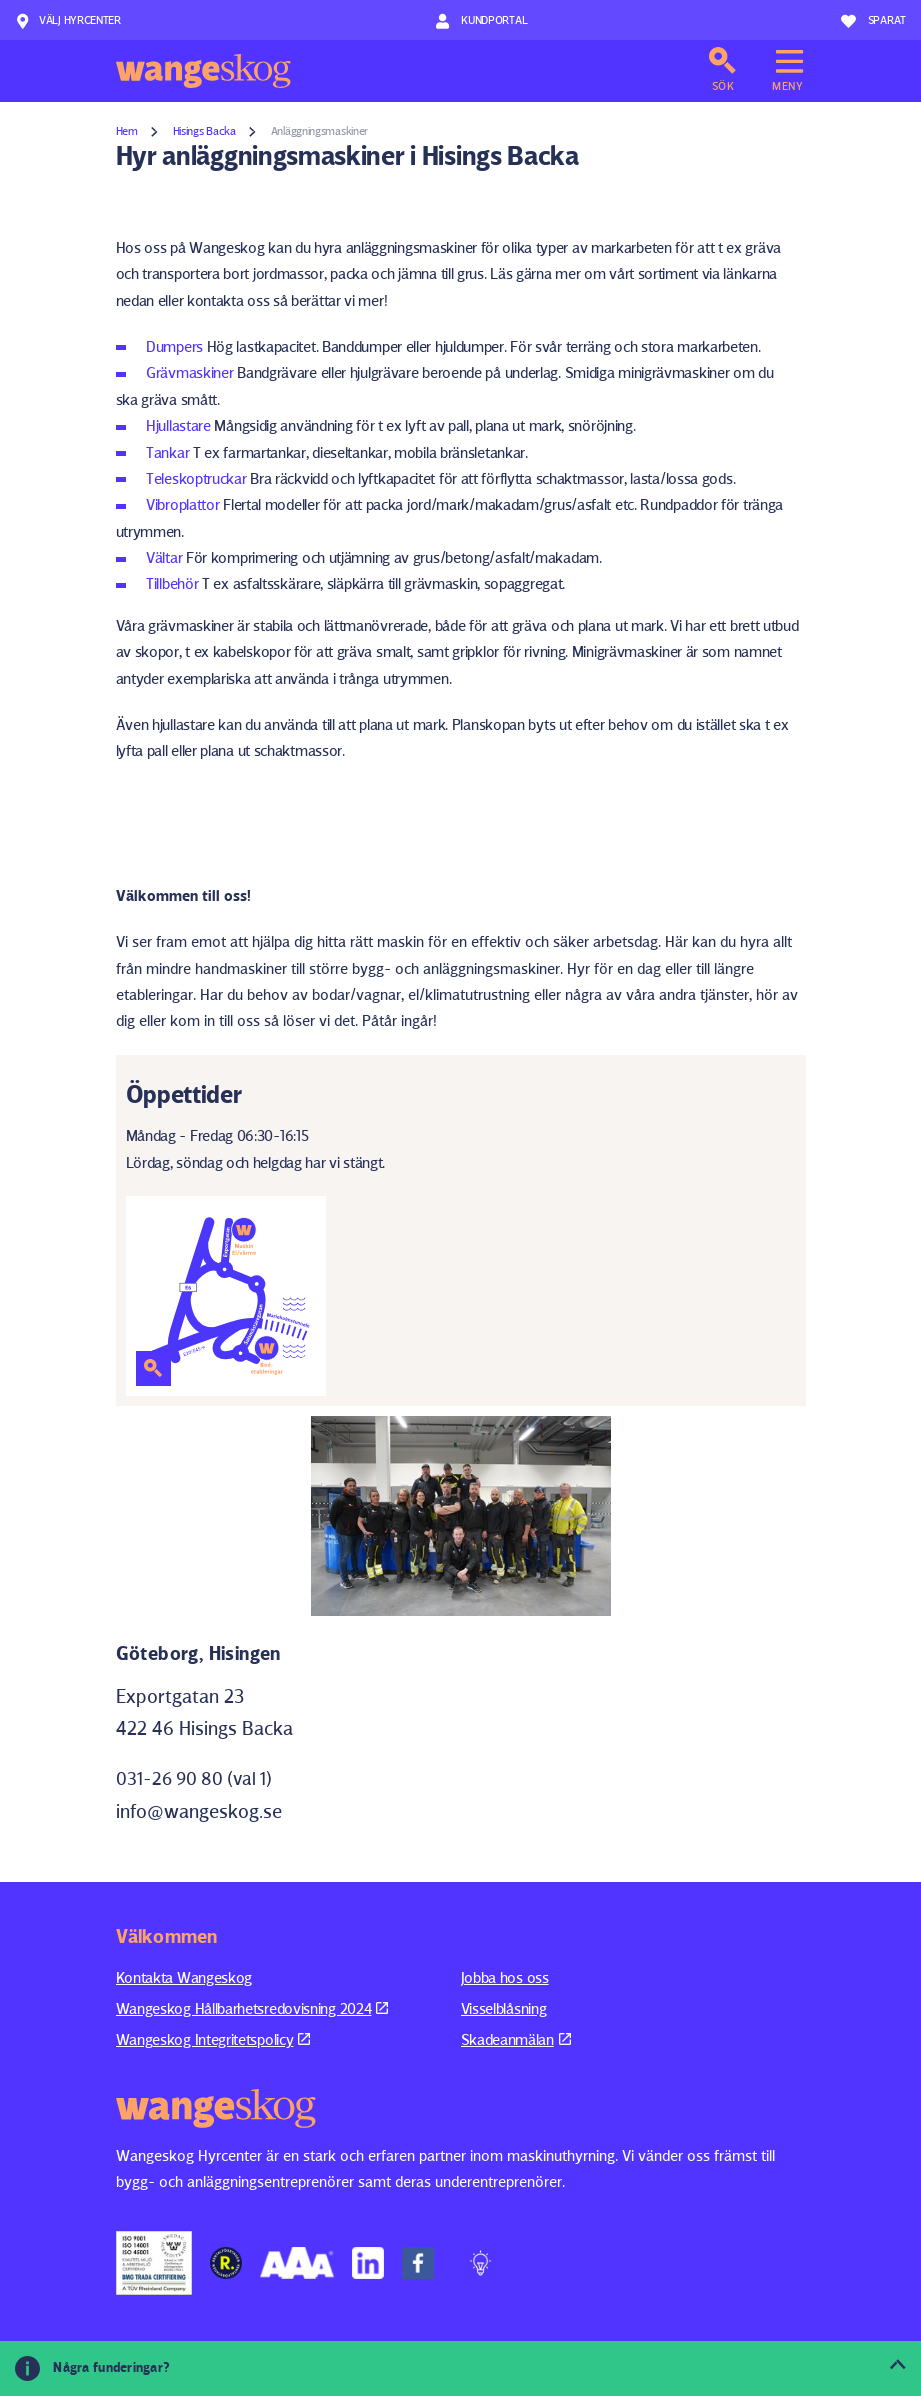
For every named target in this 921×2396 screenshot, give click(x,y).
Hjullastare (178, 425)
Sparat (873, 21)
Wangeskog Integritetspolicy (213, 2039)
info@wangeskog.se (199, 1811)
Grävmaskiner (189, 372)
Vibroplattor (182, 504)
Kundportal (481, 21)
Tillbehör (172, 583)
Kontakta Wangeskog (184, 1977)
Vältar (164, 557)
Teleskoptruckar (196, 478)
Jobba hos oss (505, 1977)
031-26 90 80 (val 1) (194, 1778)
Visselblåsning (504, 2008)
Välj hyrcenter (68, 21)
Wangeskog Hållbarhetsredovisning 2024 (252, 2008)
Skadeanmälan (516, 2039)
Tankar (167, 452)
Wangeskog (203, 71)
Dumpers (174, 346)
